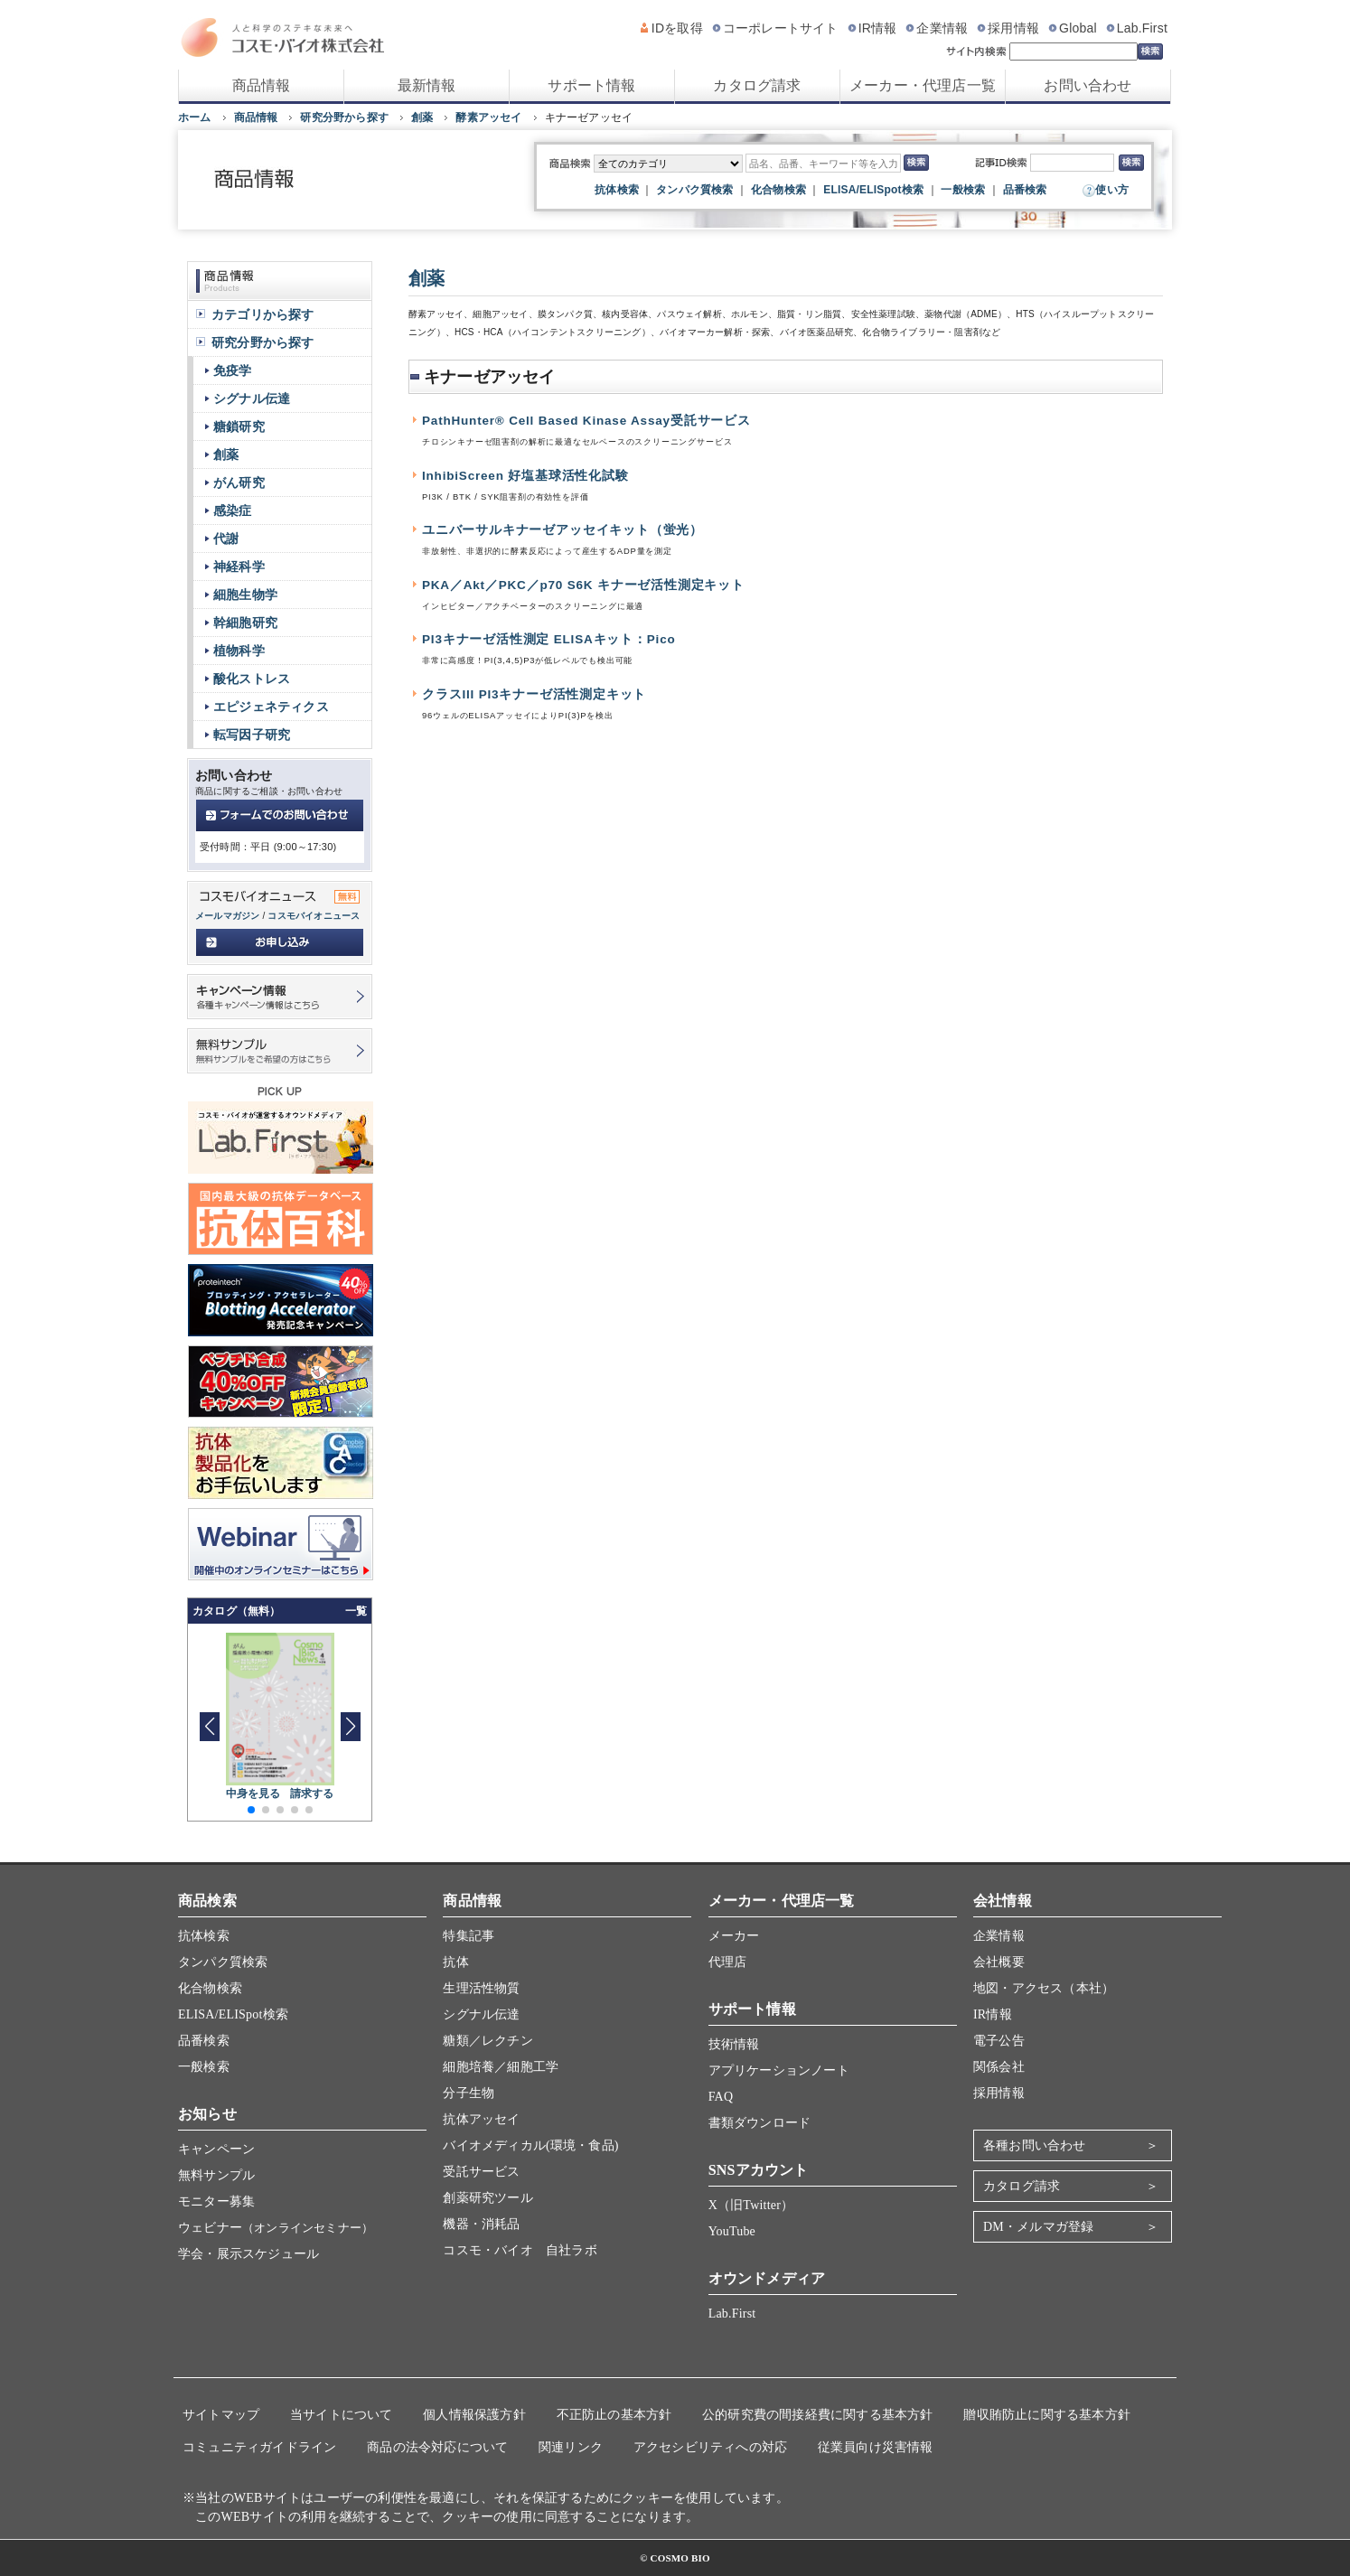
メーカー (734, 1936)
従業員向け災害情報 (875, 2447)
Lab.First (1142, 28)
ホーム (194, 117)
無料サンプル (216, 2175)
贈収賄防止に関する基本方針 (1046, 2414)
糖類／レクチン (487, 2040)
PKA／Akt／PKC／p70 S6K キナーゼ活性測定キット (583, 585)
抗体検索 (617, 189)
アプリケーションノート (778, 2070)
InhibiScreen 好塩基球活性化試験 (525, 475)
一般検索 (963, 189)
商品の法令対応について (437, 2447)
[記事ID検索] (1072, 163)
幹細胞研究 (245, 622)
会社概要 (999, 1962)
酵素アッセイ (488, 117)
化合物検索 (778, 189)
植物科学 (239, 650)
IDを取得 (677, 28)
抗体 (455, 1962)
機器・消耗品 (481, 2224)
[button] (350, 1727)
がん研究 (239, 482)
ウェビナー (275, 2227)
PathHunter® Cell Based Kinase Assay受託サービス (586, 420)
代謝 (226, 538)
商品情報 (261, 85)
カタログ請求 (757, 85)
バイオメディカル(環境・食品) (530, 2145)
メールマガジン (227, 916)
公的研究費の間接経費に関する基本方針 (817, 2414)
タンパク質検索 (694, 189)
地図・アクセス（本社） (1043, 1988)
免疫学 (232, 370)
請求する (312, 1793)
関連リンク (571, 2447)
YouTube (731, 2231)
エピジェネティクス (271, 706)
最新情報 (427, 85)
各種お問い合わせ (1034, 2145)
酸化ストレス (251, 678)
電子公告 (999, 2040)
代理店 (727, 1962)
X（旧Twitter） (751, 2205)
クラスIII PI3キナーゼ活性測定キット (534, 694)
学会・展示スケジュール (248, 2254)
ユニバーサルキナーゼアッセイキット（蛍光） (562, 530)
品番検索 (1025, 189)
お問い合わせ (1087, 85)
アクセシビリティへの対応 (710, 2447)
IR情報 (877, 28)
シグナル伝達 (251, 398)
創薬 (422, 117)
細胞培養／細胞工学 (500, 2067)
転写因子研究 (251, 734)
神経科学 (239, 566)
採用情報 (1013, 28)
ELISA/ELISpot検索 (873, 189)
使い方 (1112, 189)
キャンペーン (216, 2149)
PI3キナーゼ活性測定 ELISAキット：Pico (549, 639)
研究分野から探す (344, 117)
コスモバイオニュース (313, 916)
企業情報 (942, 28)
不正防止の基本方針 (614, 2414)
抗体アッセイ (481, 2119)
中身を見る (253, 1793)
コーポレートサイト (781, 28)
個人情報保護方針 (474, 2414)
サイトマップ (221, 2414)
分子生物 (468, 2093)
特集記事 (468, 1936)
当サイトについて (341, 2414)
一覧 (356, 1611)
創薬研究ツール (487, 2198)
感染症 (232, 510)
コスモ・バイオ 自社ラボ (519, 2250)
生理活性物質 (481, 1988)
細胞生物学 (245, 594)
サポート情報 (591, 85)
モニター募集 (216, 2201)
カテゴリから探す (262, 314)
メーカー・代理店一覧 (922, 85)
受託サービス (481, 2171)
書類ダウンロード (759, 2123)
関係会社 (999, 2067)
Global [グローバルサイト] (1078, 28)
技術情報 (734, 2044)
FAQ (721, 2096)
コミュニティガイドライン (259, 2447)
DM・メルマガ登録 (1038, 2227)
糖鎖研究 (239, 426)
